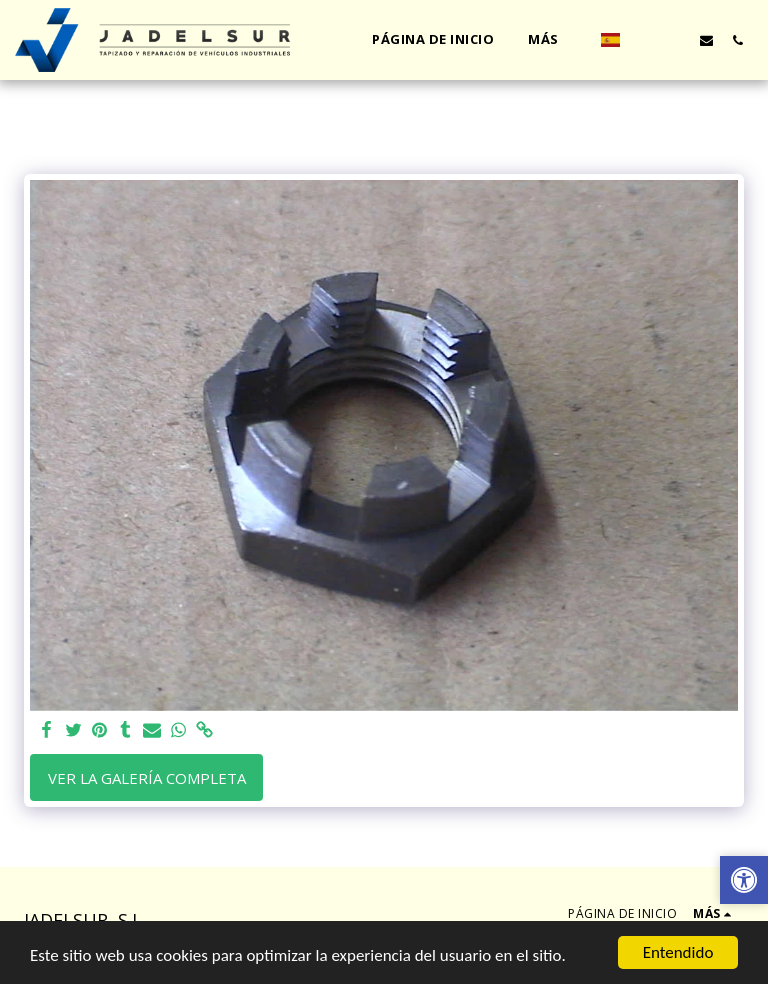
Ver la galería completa (147, 778)
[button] (644, 40)
